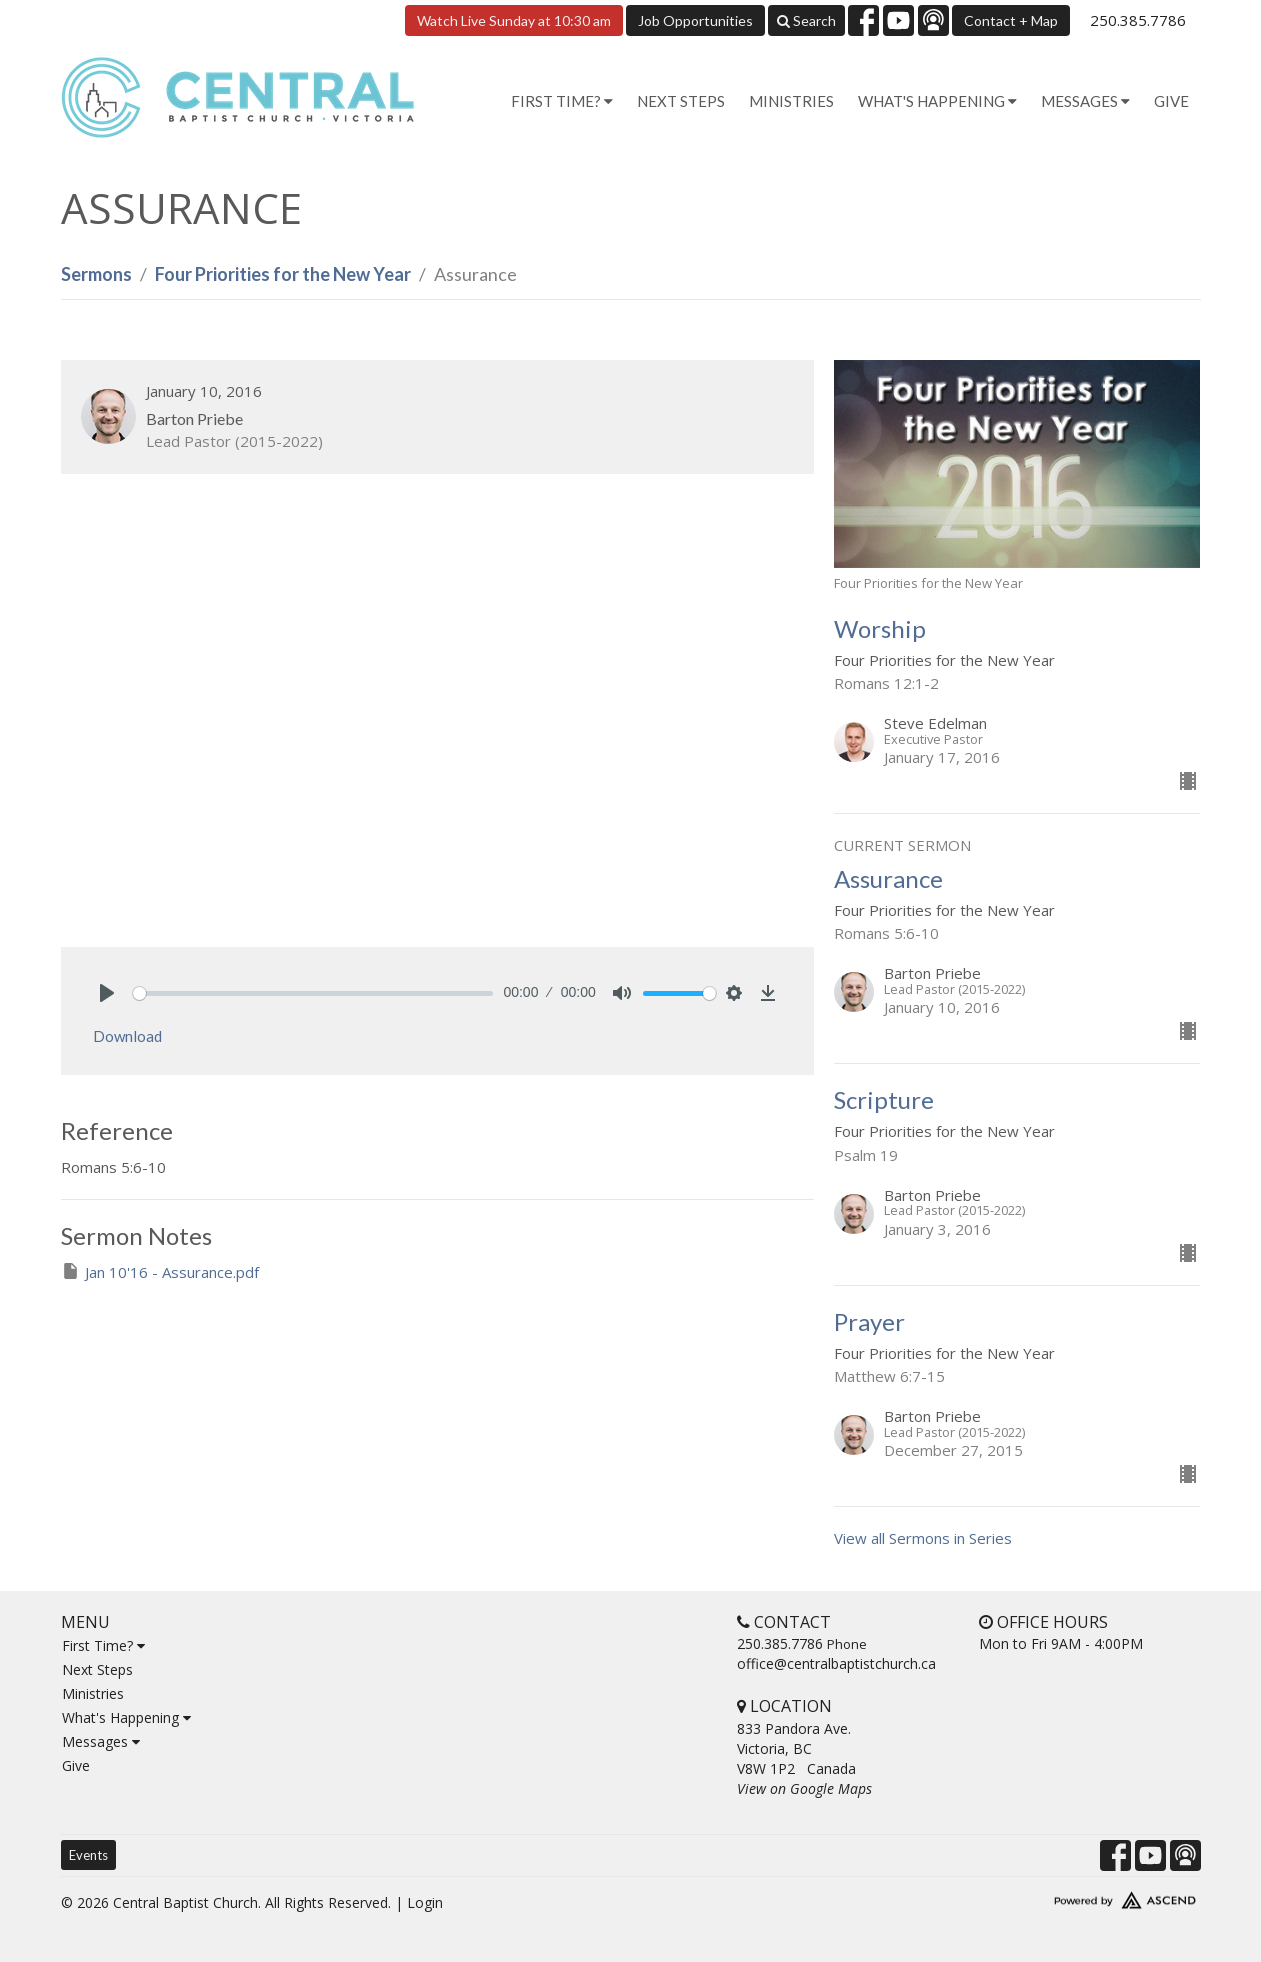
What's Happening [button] (937, 101)
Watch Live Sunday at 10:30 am (514, 20)
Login (425, 1902)
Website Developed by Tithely (1066, 1896)
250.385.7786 (1138, 20)
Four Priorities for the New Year (283, 274)
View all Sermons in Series (923, 1538)
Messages (101, 1741)
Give (1171, 101)
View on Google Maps (804, 1788)
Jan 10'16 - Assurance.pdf (160, 1271)
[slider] (313, 993)
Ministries (791, 101)
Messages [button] (1085, 101)
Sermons (96, 274)
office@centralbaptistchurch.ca (836, 1663)
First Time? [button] (562, 101)
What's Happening (126, 1717)
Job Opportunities (695, 20)
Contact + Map (1011, 20)
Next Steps (681, 101)
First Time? (103, 1645)
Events (88, 1855)
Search (806, 20)
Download (127, 1036)
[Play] (107, 993)
